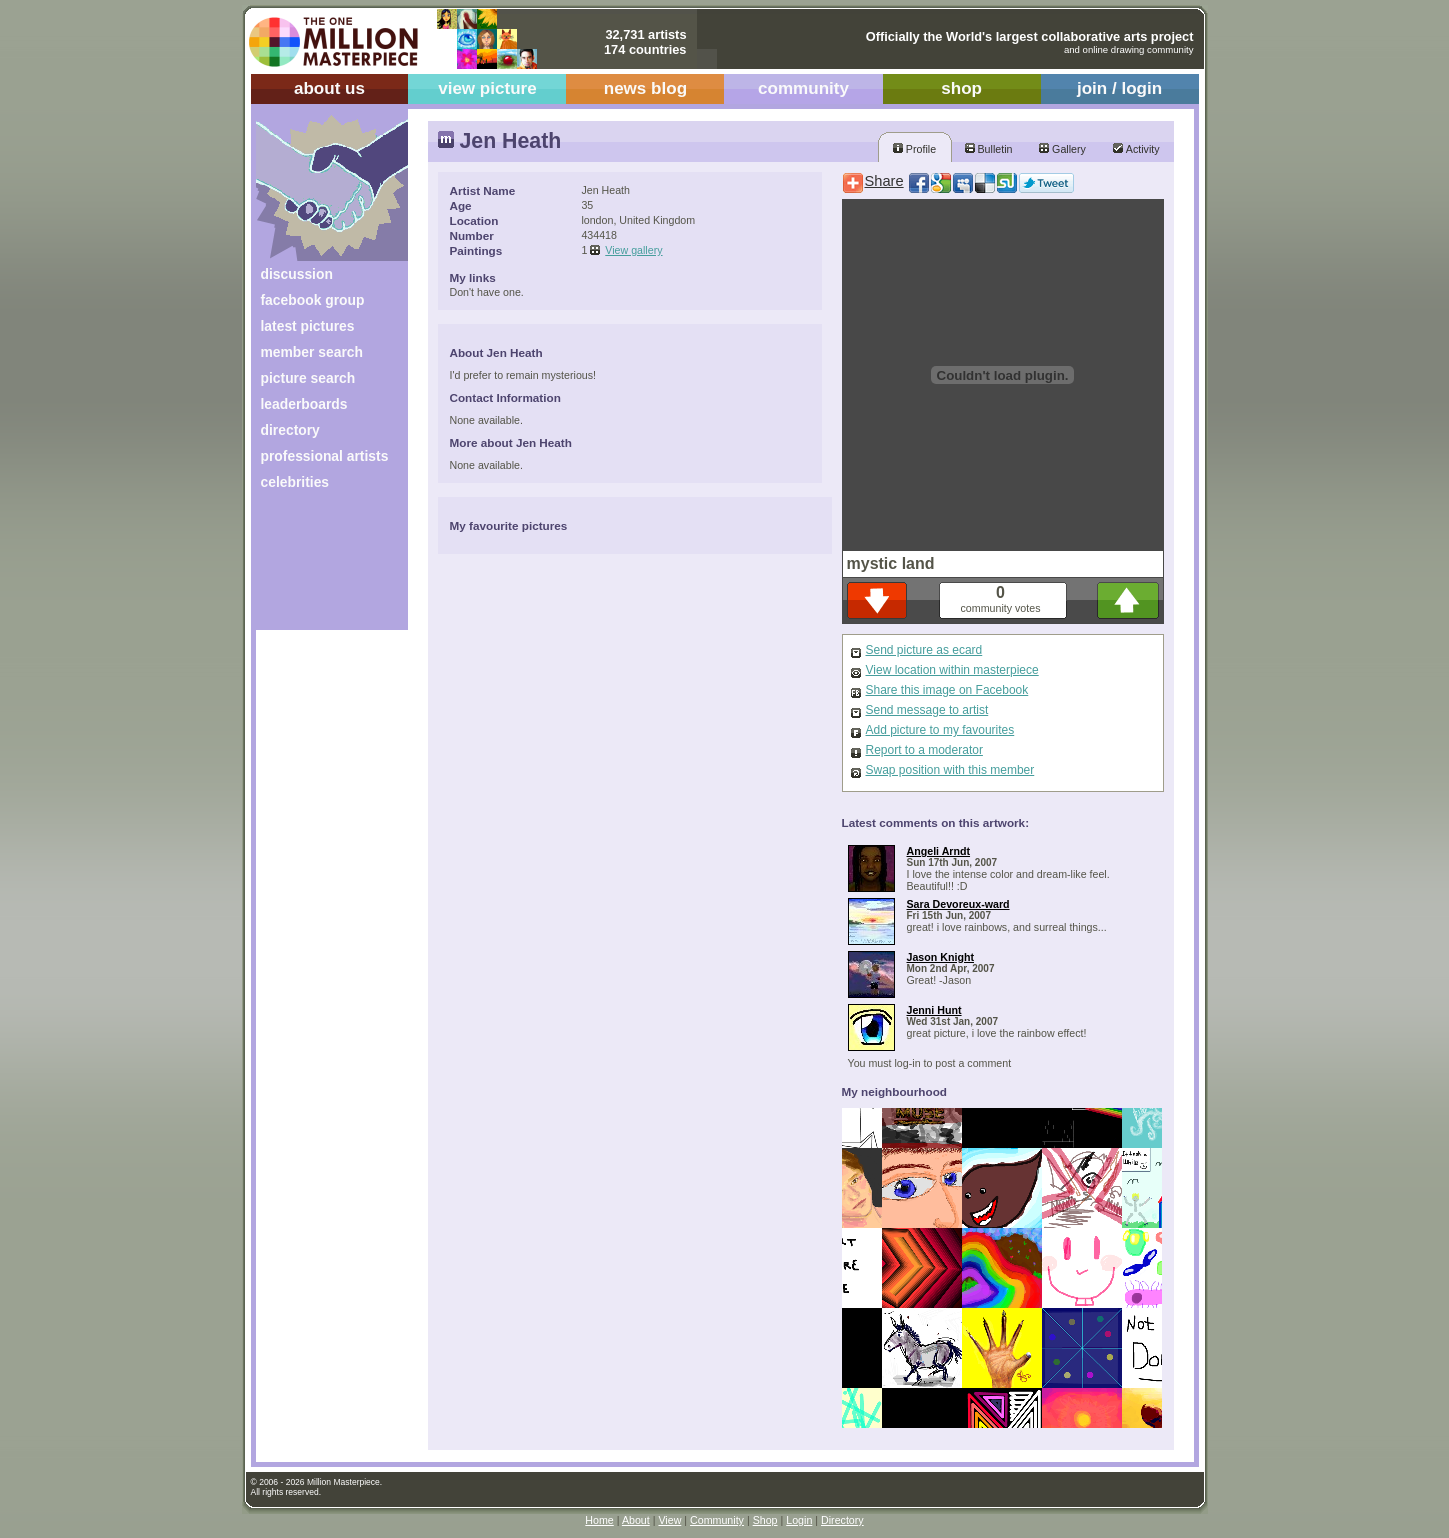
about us (329, 88)
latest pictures (308, 326)
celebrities (295, 482)
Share (884, 181)
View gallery (633, 250)
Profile (914, 149)
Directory (842, 1520)
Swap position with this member (950, 770)
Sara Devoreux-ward (958, 904)
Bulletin (989, 149)
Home (599, 1520)
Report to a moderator (924, 750)
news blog (645, 88)
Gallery (1062, 149)
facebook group (313, 300)
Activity (1136, 149)
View (669, 1520)
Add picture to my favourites (940, 730)
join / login (1119, 88)
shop (961, 88)
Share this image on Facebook (947, 690)
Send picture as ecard (924, 650)
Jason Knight (941, 957)
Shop (765, 1520)
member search (312, 352)
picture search (308, 378)
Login (799, 1520)
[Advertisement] (318, 567)
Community (717, 1520)
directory (290, 430)
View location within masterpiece (952, 670)
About (636, 1520)
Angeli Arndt (939, 851)
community (803, 88)
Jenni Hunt (934, 1010)
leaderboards (304, 404)
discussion (297, 274)
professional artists (325, 456)
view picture (487, 88)
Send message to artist (927, 710)
